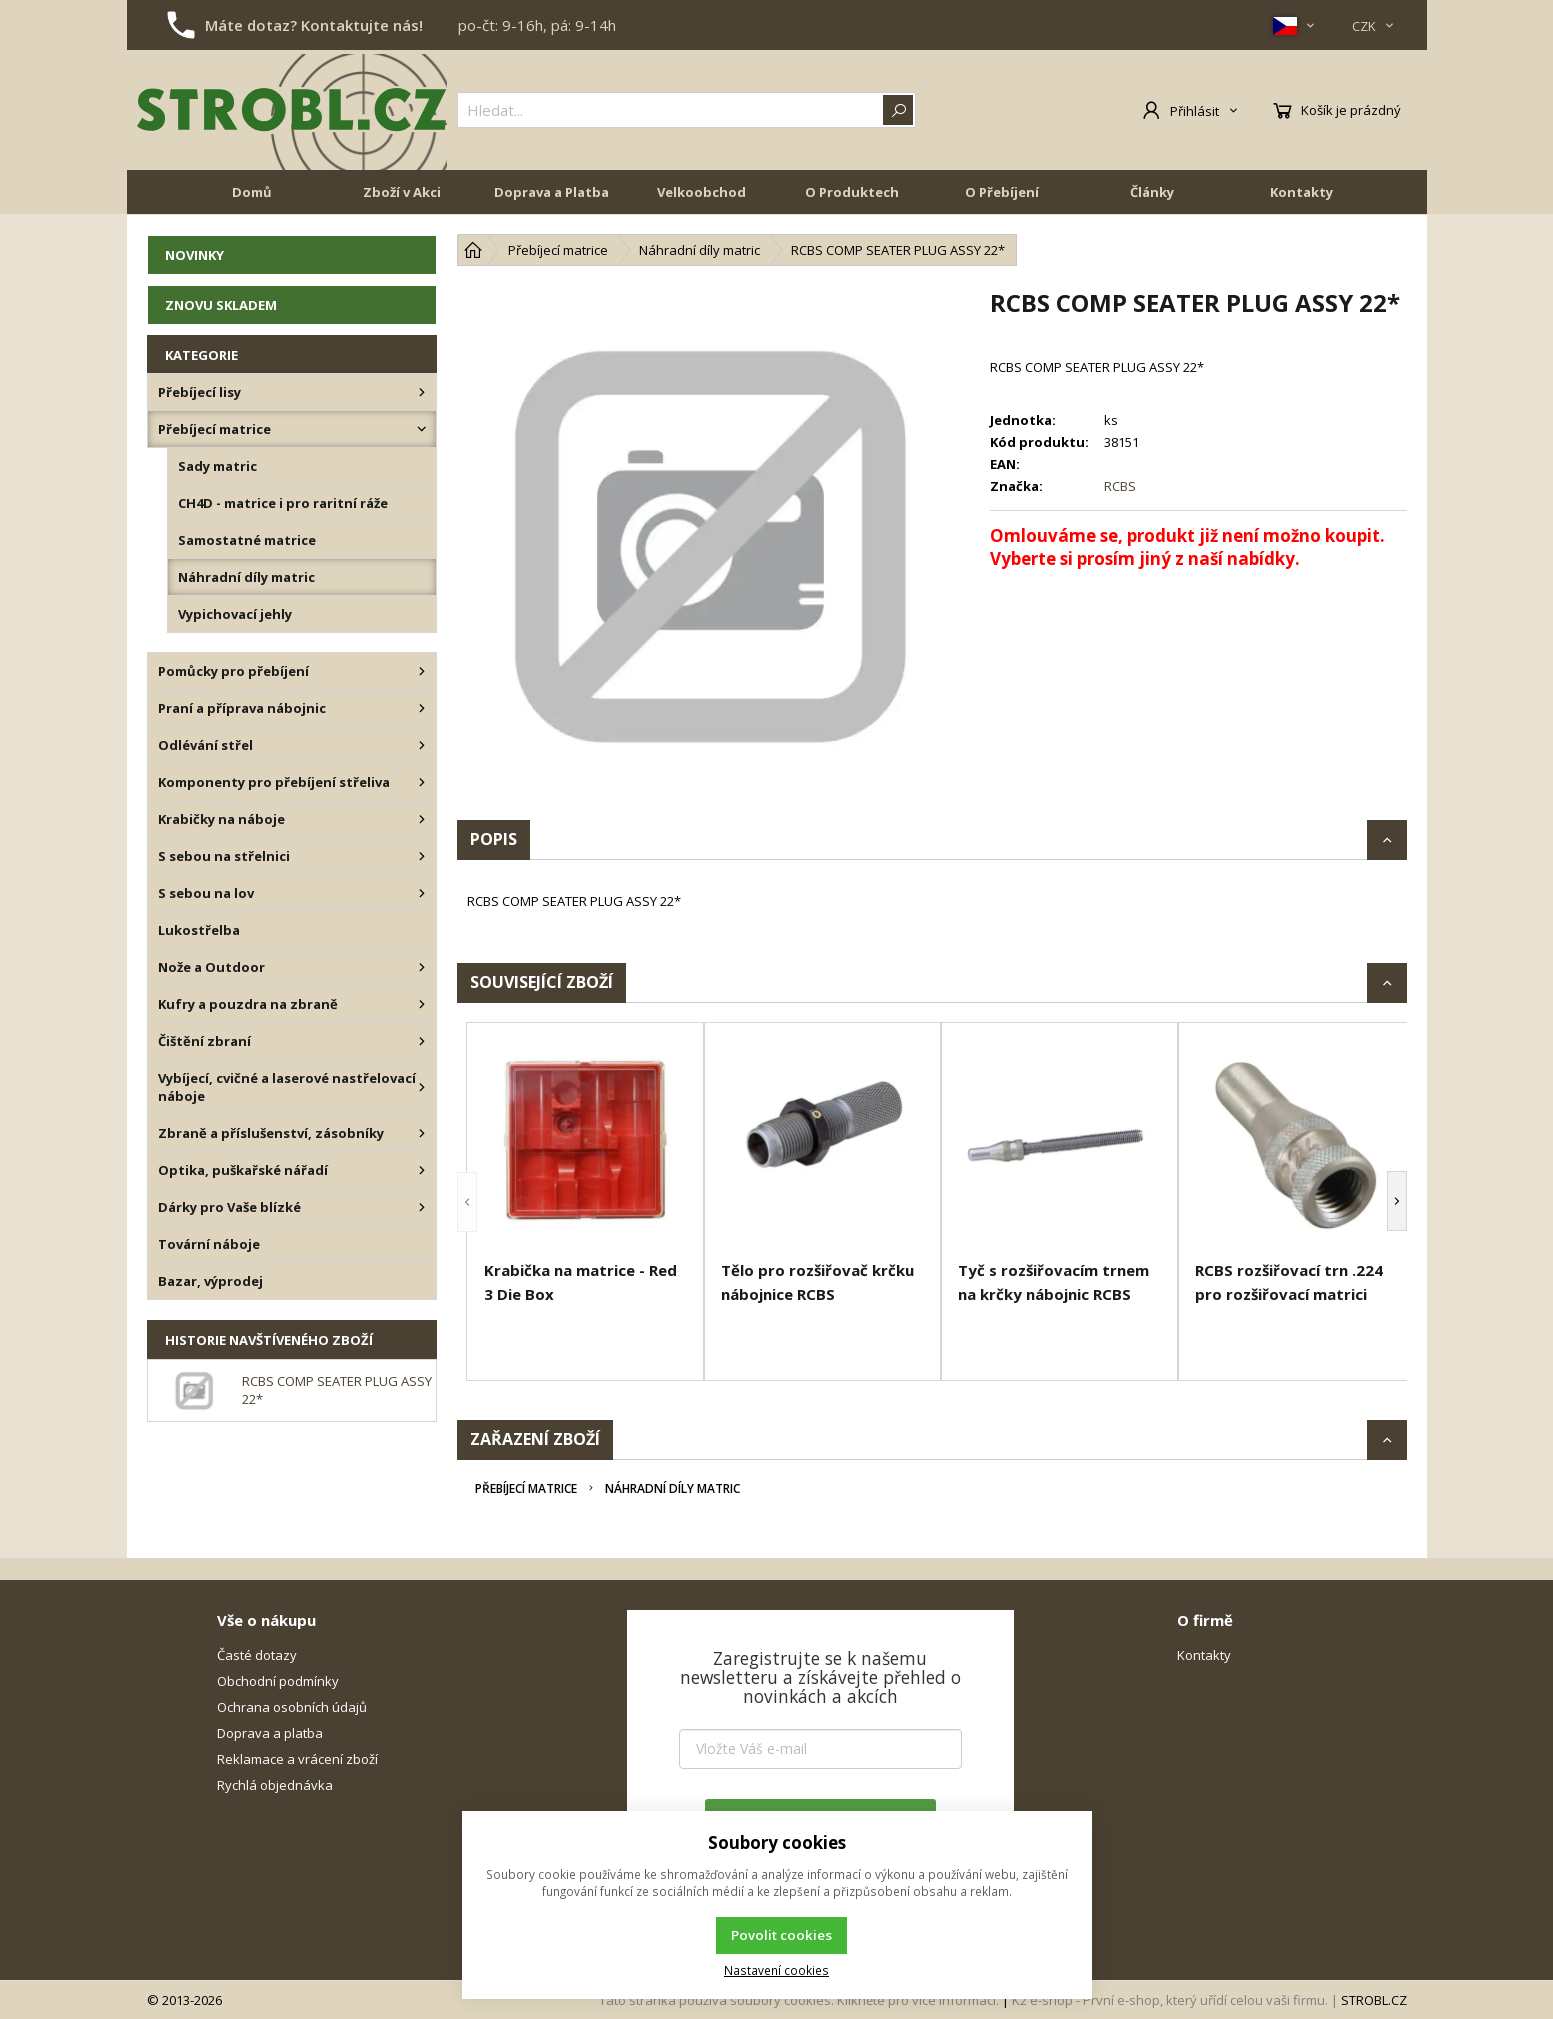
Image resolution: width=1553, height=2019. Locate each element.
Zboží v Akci (402, 192)
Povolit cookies (781, 1935)
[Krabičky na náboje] (422, 819)
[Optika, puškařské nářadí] (422, 1170)
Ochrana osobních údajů (292, 1707)
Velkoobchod (701, 192)
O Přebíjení (1002, 192)
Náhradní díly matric (672, 1488)
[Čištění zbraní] (422, 1041)
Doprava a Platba (551, 192)
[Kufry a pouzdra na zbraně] (422, 1004)
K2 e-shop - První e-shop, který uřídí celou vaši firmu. (1170, 2000)
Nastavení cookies (776, 1970)
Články (1152, 192)
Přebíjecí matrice (526, 1488)
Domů (252, 192)
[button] (467, 1201)
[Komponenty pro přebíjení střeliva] (422, 782)
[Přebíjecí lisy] (422, 392)
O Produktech (852, 192)
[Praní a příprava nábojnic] (422, 708)
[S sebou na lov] (422, 893)
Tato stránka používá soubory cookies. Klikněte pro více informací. (799, 2000)
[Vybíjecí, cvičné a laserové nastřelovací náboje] (422, 1087)
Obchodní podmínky (278, 1681)
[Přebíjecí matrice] (422, 429)
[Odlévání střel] (422, 745)
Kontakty (1301, 192)
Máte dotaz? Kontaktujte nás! (314, 25)
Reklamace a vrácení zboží (297, 1759)
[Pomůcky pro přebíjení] (422, 671)
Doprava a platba (270, 1733)
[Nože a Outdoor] (422, 967)
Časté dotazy (257, 1655)
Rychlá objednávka (275, 1785)
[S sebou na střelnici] (422, 856)
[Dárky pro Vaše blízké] (422, 1207)
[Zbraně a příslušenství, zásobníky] (422, 1133)
